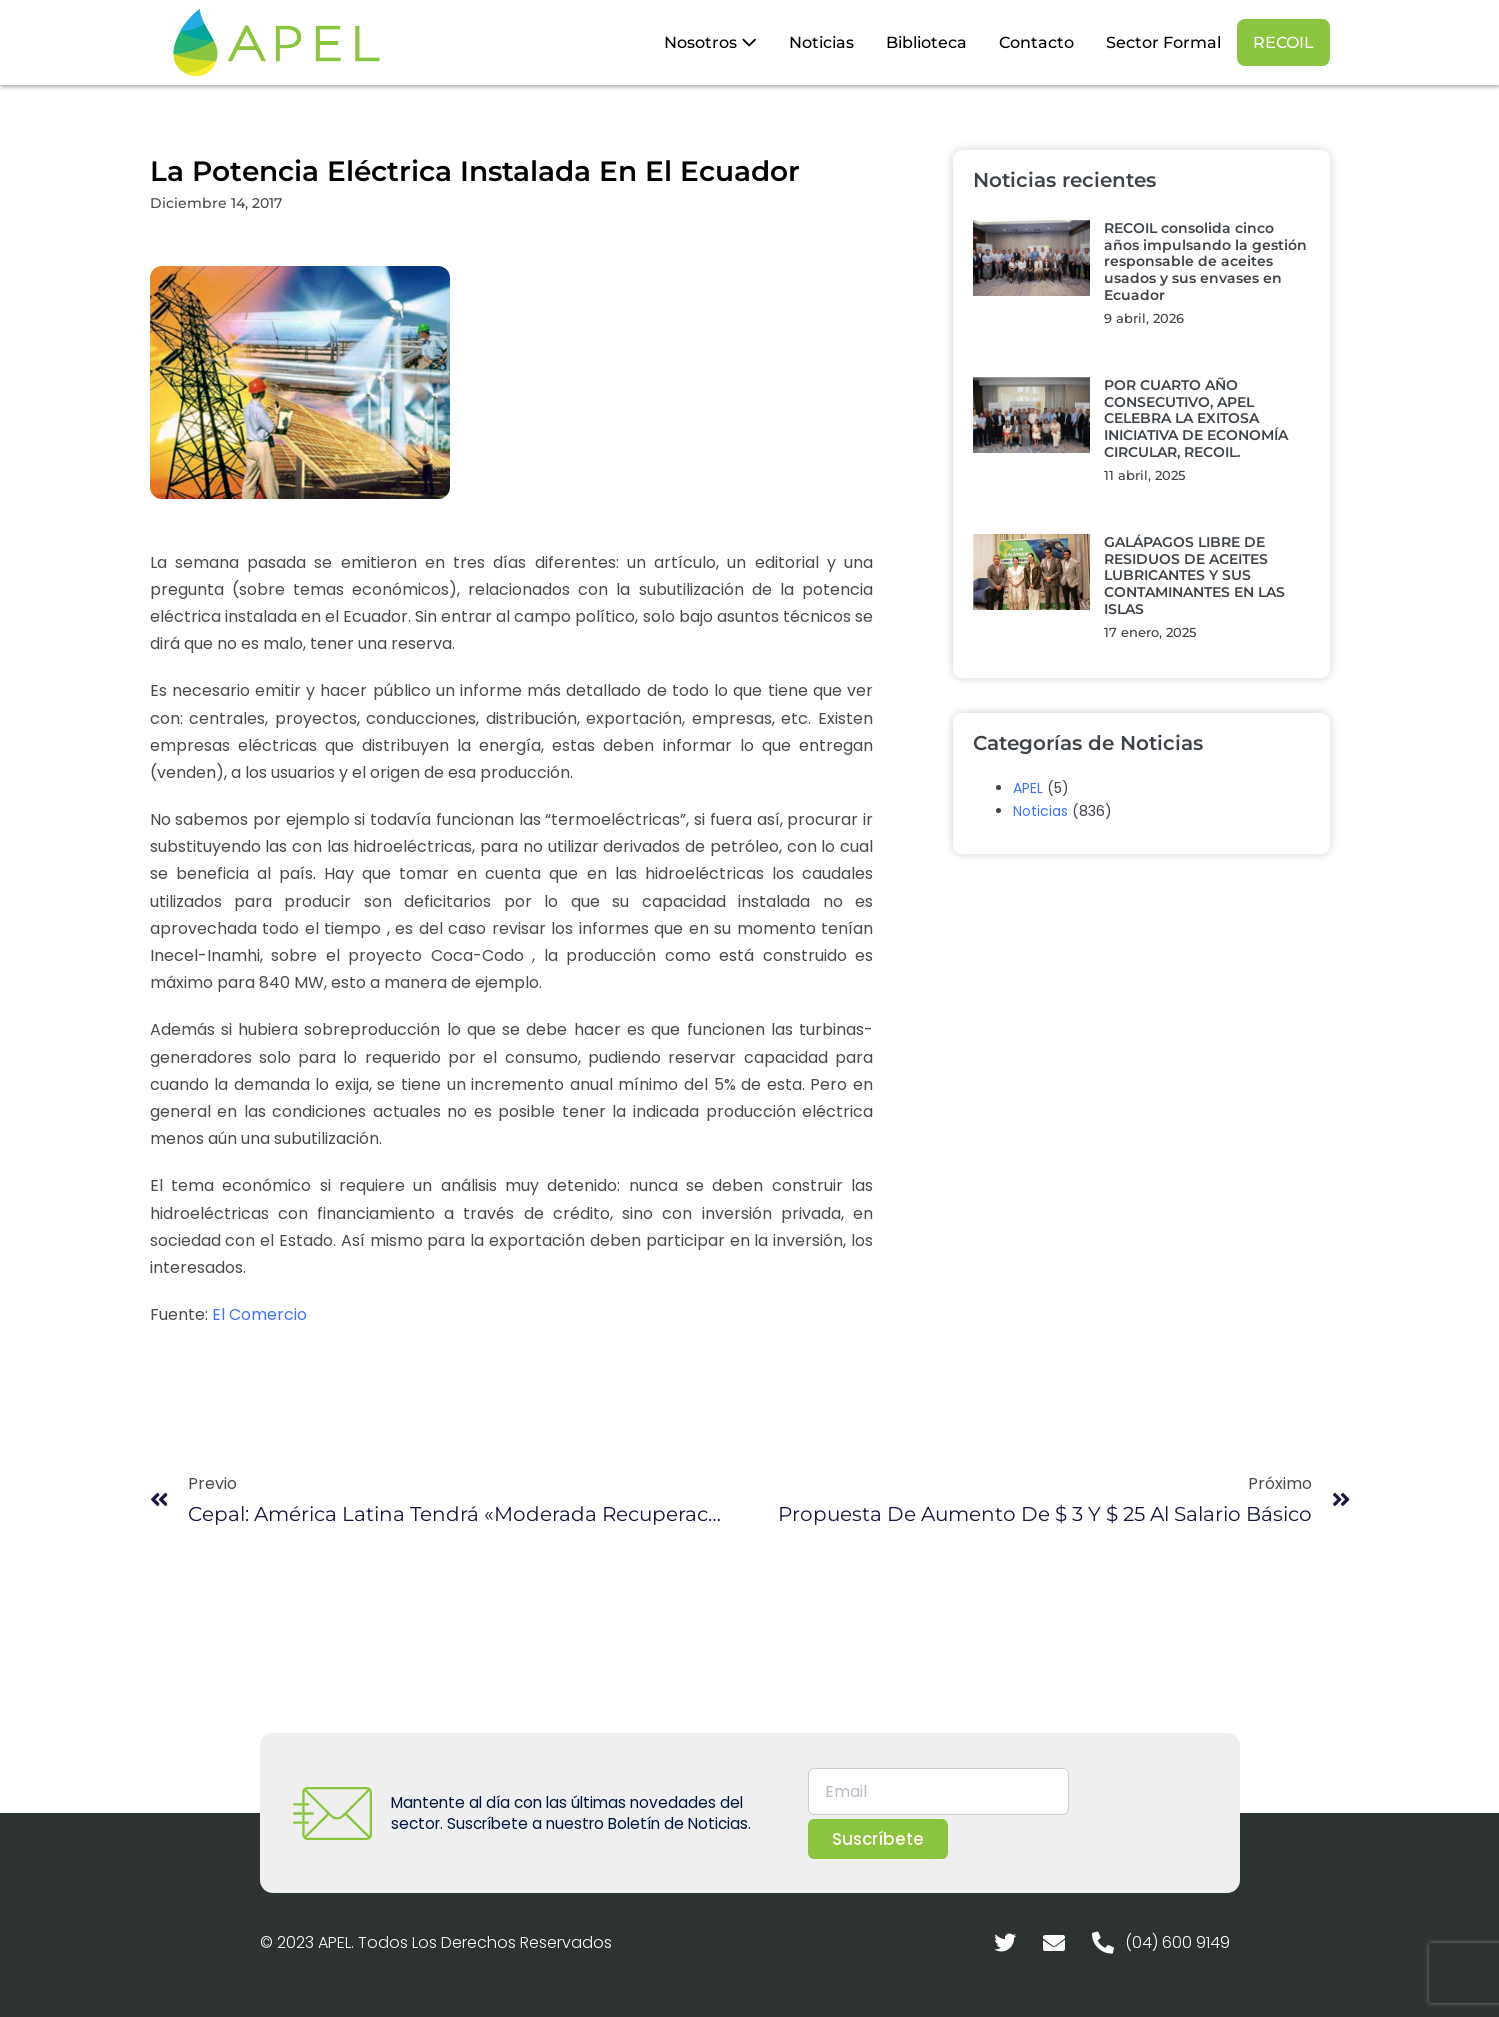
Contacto (1036, 42)
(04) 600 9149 (1177, 1942)
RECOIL (1283, 42)
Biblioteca (926, 42)
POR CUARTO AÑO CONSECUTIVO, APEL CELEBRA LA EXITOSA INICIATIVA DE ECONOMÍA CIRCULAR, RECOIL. (1196, 418)
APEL (1028, 788)
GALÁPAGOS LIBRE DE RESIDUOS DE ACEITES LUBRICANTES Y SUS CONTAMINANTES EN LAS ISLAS (1194, 575)
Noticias (821, 42)
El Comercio (259, 1314)
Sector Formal (1163, 42)
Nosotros (710, 42)
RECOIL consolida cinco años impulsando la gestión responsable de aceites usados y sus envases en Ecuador (1205, 261)
